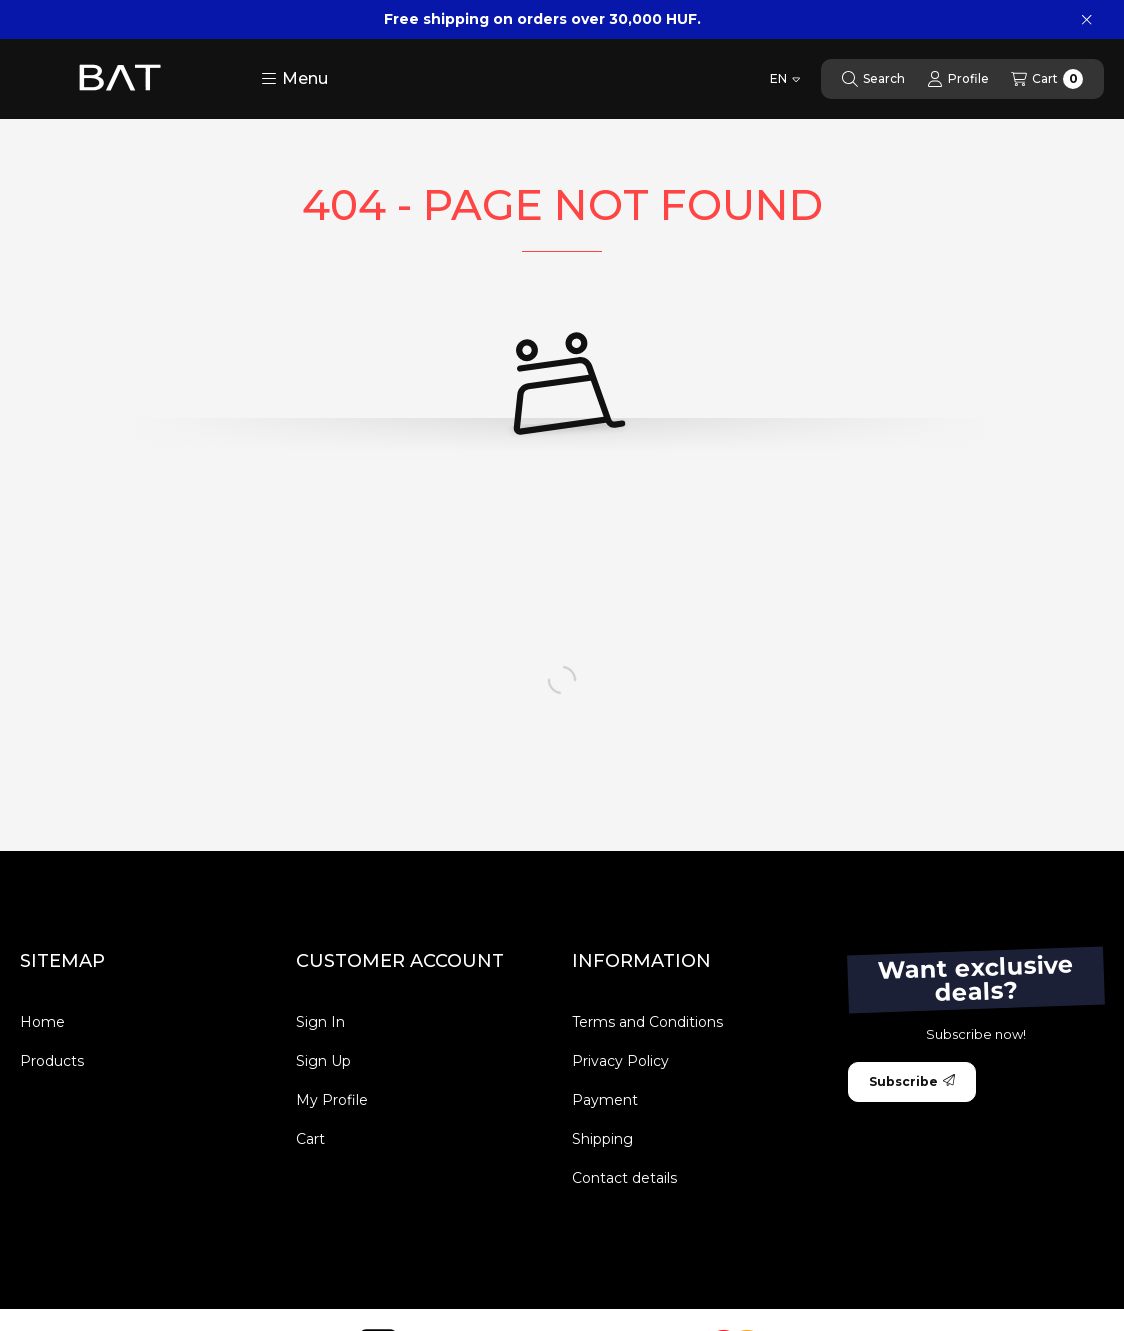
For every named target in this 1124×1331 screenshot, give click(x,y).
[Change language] (785, 79)
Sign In (320, 1022)
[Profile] (958, 79)
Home (42, 1022)
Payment (605, 1100)
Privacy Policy (620, 1061)
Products (52, 1061)
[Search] (873, 79)
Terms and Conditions (647, 1022)
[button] (294, 79)
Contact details (624, 1178)
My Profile (332, 1100)
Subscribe (912, 1081)
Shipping (602, 1139)
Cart (310, 1139)
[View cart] (1047, 79)
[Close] (1086, 20)
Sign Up (323, 1061)
